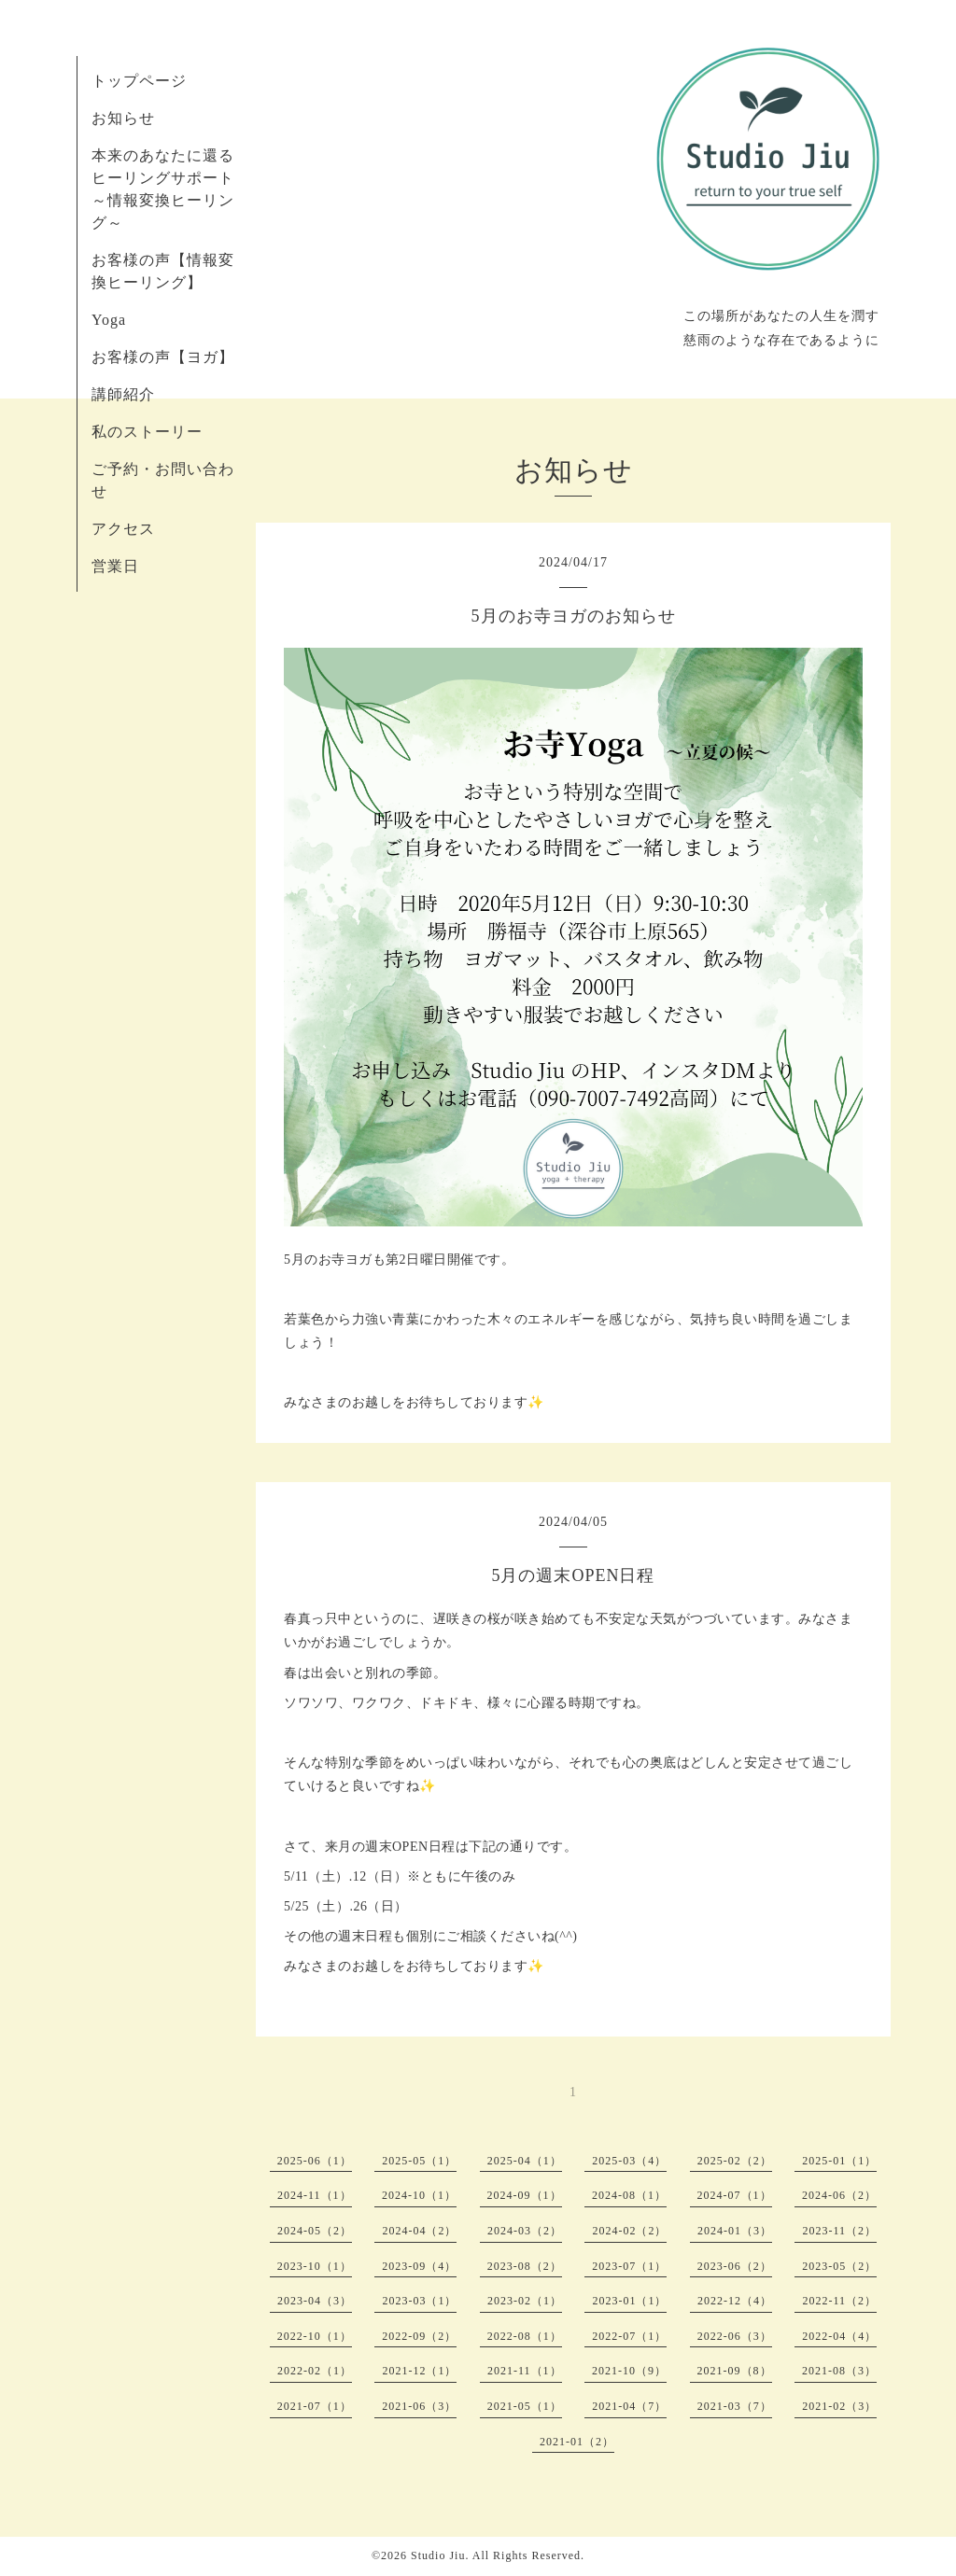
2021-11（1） (524, 2370)
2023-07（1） (629, 2266)
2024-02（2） (629, 2230)
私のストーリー (147, 432)
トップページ (139, 81)
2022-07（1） (629, 2336)
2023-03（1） (419, 2300)
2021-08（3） (839, 2370)
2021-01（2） (577, 2441)
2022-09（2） (419, 2336)
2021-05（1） (524, 2406)
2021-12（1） (419, 2370)
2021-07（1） (314, 2406)
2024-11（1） (314, 2195)
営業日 (115, 566)
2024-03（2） (524, 2230)
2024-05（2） (314, 2230)
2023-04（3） (314, 2300)
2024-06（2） (839, 2195)
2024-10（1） (419, 2195)
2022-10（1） (314, 2336)
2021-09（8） (734, 2370)
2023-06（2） (734, 2266)
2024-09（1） (524, 2195)
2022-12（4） (734, 2300)
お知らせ (123, 118)
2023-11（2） (839, 2230)
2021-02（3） (839, 2406)
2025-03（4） (629, 2160)
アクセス (123, 529)
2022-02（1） (314, 2370)
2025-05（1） (419, 2160)
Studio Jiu (438, 2555)
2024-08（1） (629, 2195)
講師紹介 (123, 394)
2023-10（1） (314, 2266)
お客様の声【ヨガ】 (162, 357)
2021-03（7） (734, 2406)
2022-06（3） (734, 2336)
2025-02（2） (734, 2160)
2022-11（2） (839, 2300)
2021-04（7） (629, 2406)
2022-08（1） (524, 2336)
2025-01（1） (839, 2160)
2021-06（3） (419, 2406)
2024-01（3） (734, 2230)
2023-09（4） (419, 2266)
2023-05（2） (839, 2266)
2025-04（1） (524, 2160)
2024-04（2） (419, 2230)
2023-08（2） (524, 2266)
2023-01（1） (629, 2300)
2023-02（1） (524, 2300)
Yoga (108, 320)
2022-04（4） (839, 2336)
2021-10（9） (629, 2370)
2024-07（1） (734, 2195)
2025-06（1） (314, 2160)
